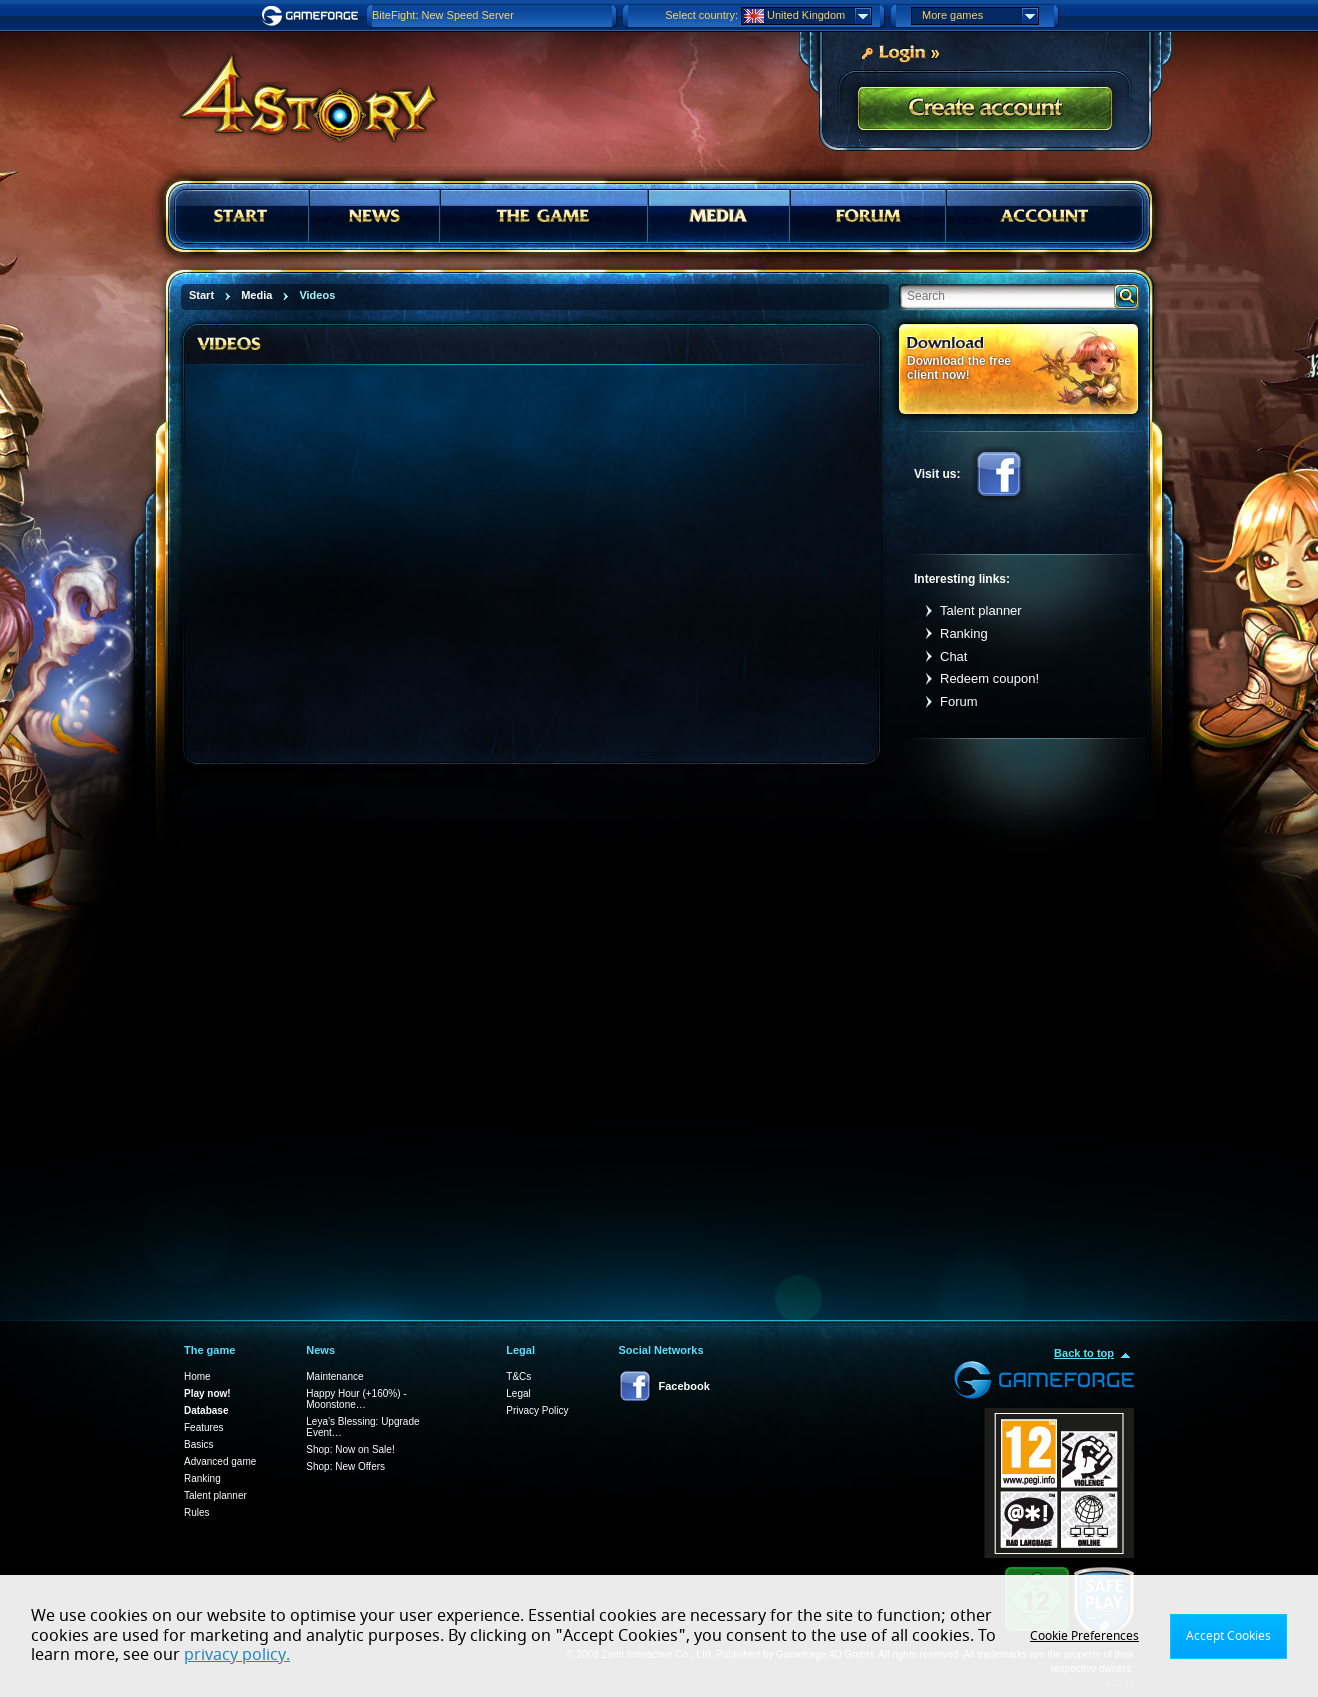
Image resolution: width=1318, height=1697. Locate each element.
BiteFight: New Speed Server (443, 15)
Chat (953, 656)
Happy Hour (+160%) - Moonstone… (356, 1399)
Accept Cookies (1228, 1636)
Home (197, 1376)
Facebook (999, 474)
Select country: (701, 15)
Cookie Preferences (1084, 1636)
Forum (959, 701)
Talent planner (981, 610)
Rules (197, 1512)
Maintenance (334, 1376)
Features (203, 1427)
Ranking (964, 633)
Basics (198, 1444)
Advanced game (220, 1461)
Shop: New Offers (345, 1466)
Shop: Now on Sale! (350, 1449)
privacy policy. (237, 1655)
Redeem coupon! (989, 678)
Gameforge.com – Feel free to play (313, 16)
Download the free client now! (959, 367)
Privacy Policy (537, 1410)
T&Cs (518, 1376)
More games (980, 16)
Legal (518, 1393)
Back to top (1084, 1353)
